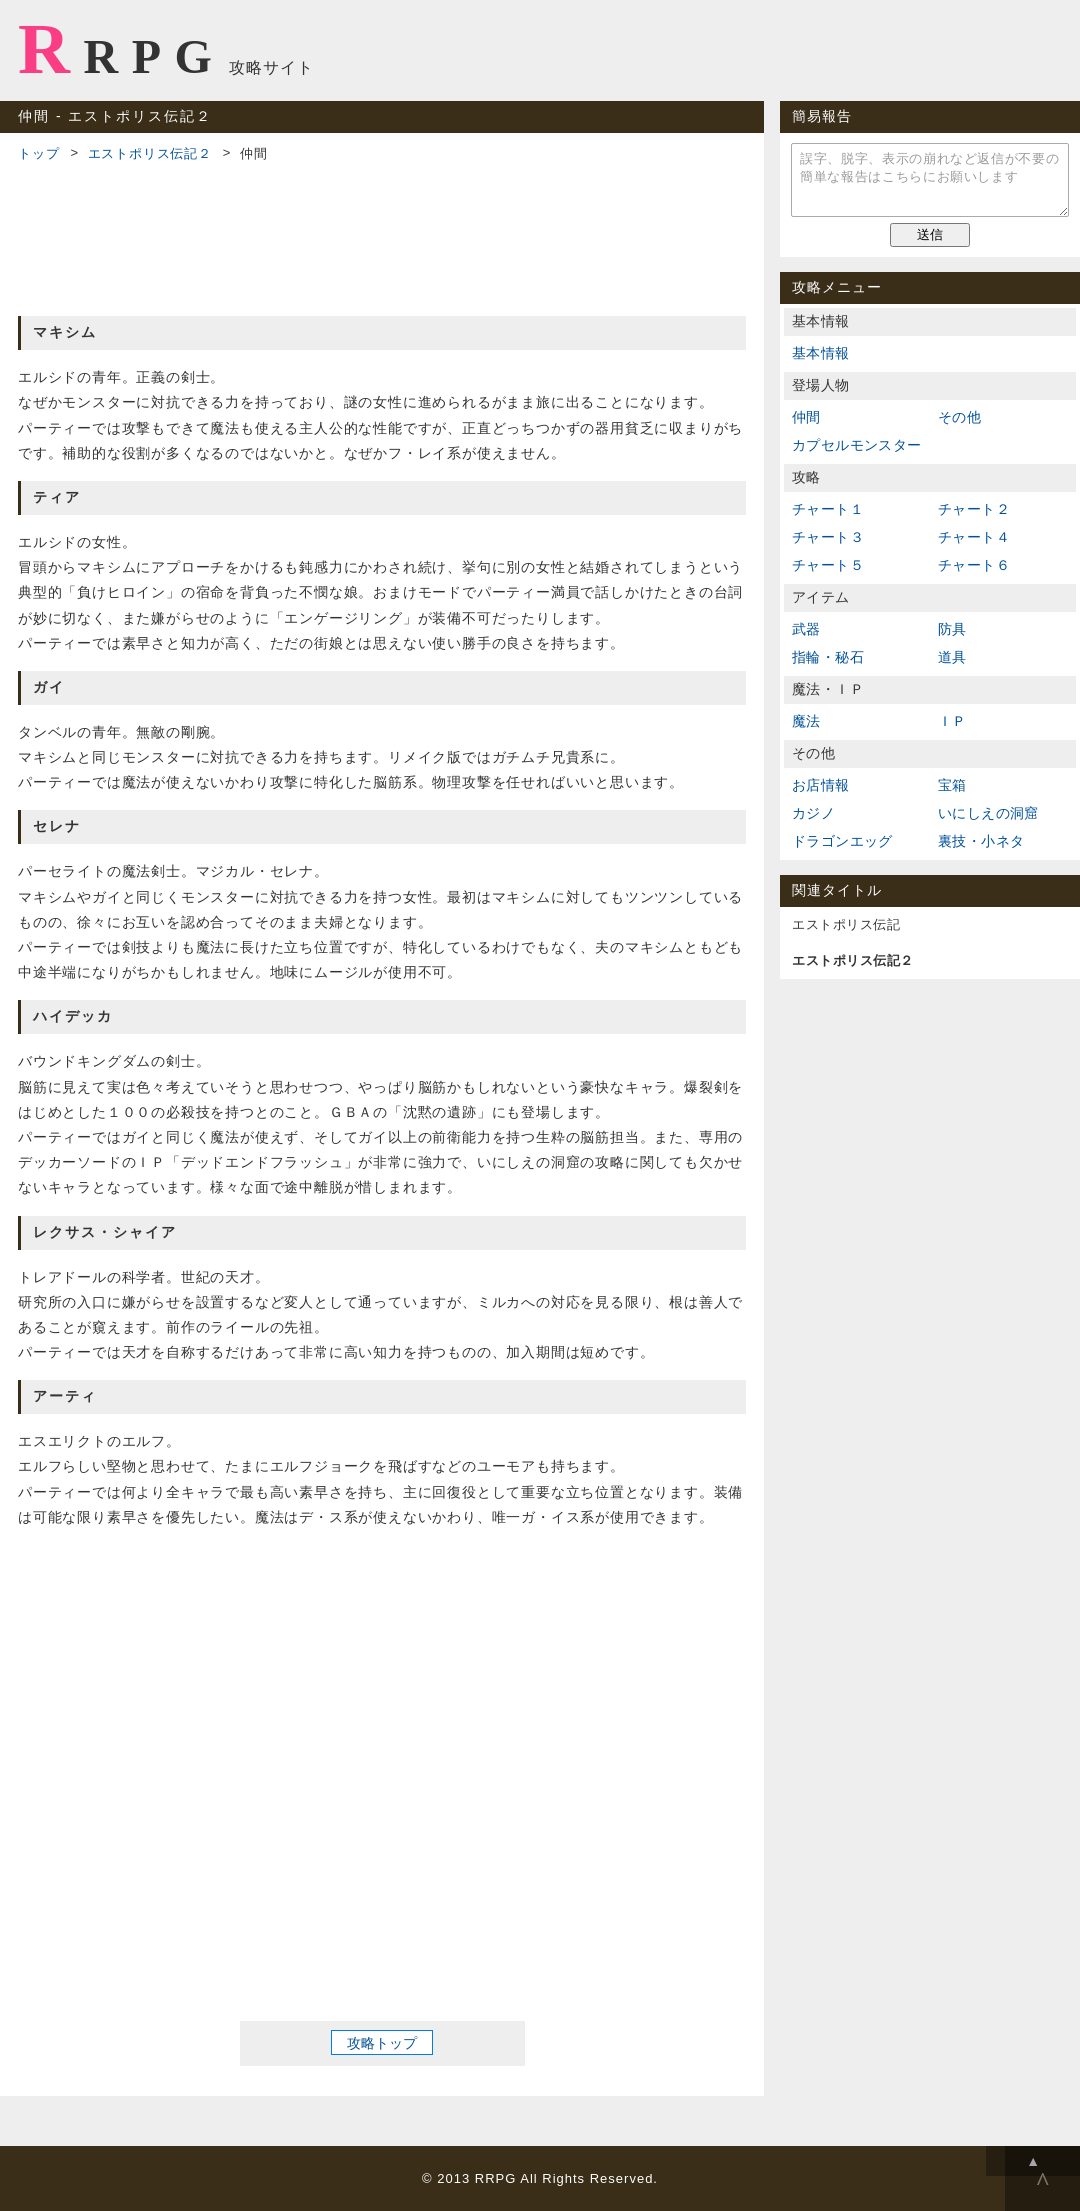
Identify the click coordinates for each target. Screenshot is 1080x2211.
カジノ (813, 813)
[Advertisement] (382, 236)
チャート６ (974, 565)
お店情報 (821, 785)
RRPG (121, 49)
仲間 (806, 417)
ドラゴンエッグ (842, 841)
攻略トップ (382, 2043)
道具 (952, 657)
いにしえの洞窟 (988, 813)
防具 (952, 629)
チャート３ (828, 537)
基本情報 (821, 353)
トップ (38, 153)
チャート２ (974, 509)
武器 (806, 629)
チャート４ (974, 537)
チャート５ (828, 565)
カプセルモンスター (857, 445)
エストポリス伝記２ (150, 153)
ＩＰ (952, 721)
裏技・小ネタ (981, 841)
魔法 (806, 721)
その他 (959, 417)
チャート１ (828, 509)
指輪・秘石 (828, 657)
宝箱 (952, 785)
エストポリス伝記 (846, 924)
